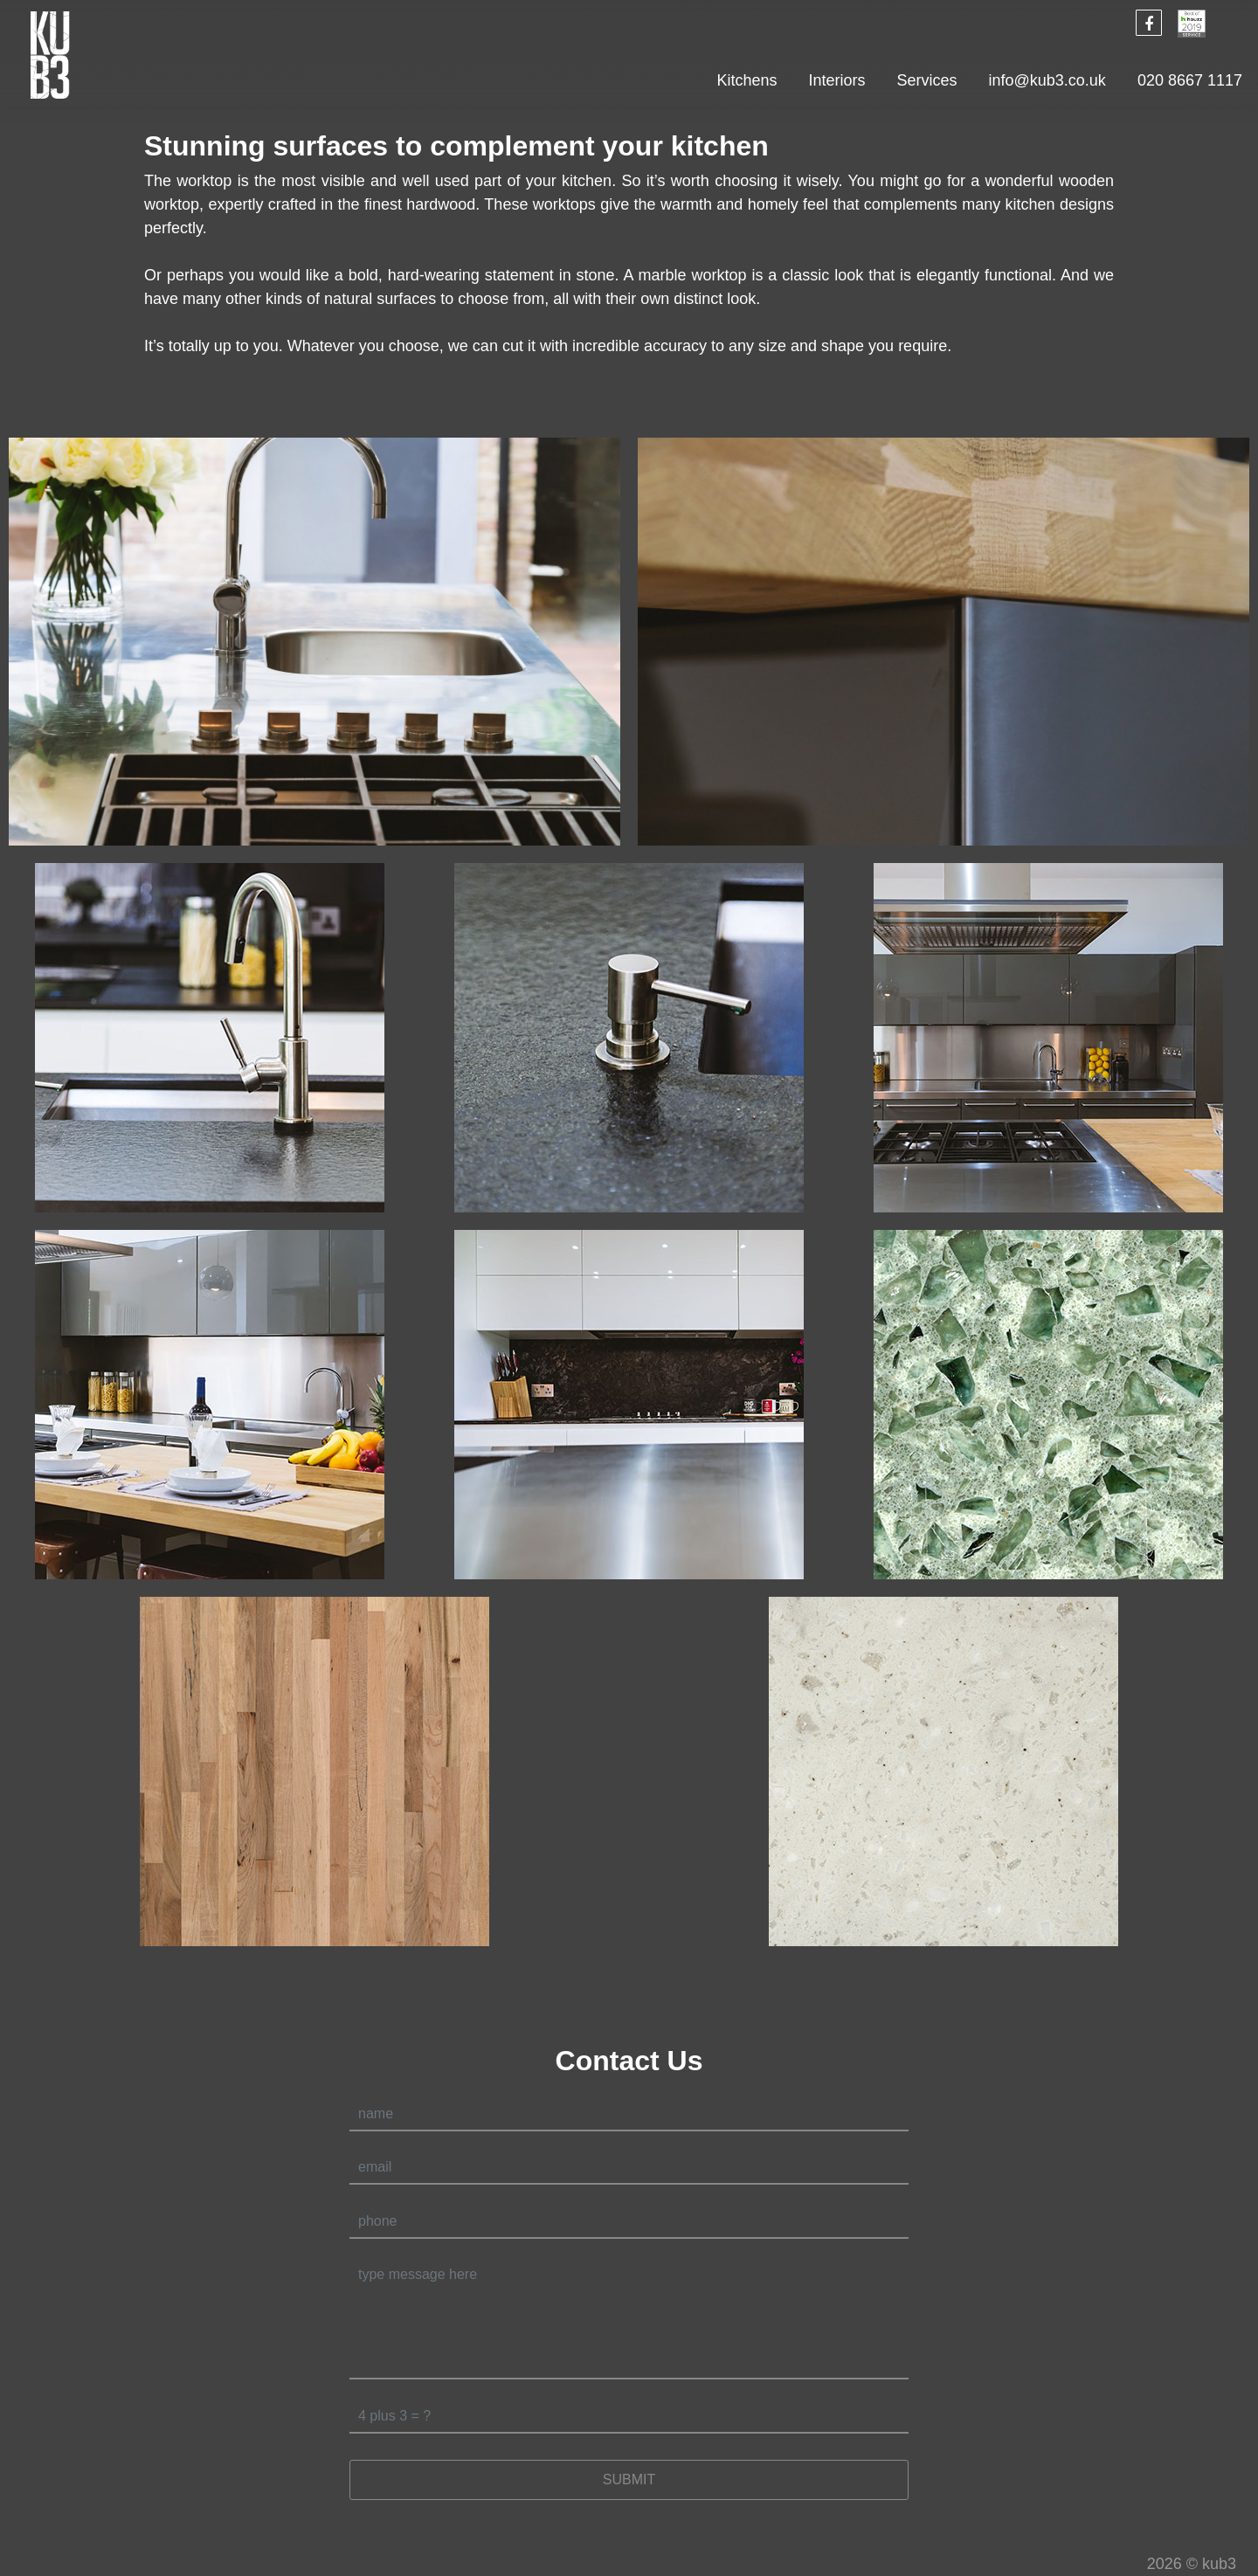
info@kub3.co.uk (1047, 80)
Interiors (836, 80)
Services (926, 80)
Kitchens (746, 80)
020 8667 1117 (1189, 80)
